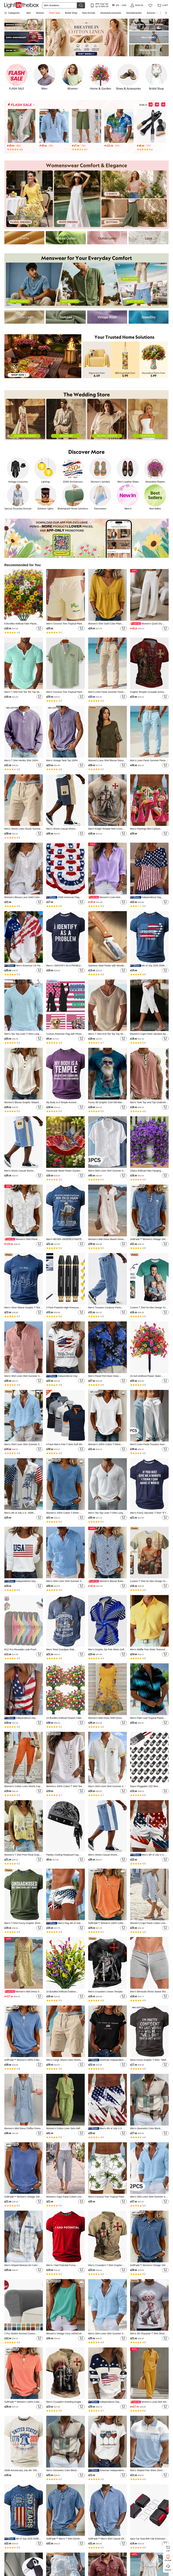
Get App (168, 2560)
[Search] (59, 5)
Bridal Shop (71, 13)
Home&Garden (134, 13)
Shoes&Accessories (110, 13)
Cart (169, 2548)
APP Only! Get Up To (101, 5)
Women (40, 13)
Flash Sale (54, 13)
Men (28, 13)
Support (168, 2570)
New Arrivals (88, 13)
